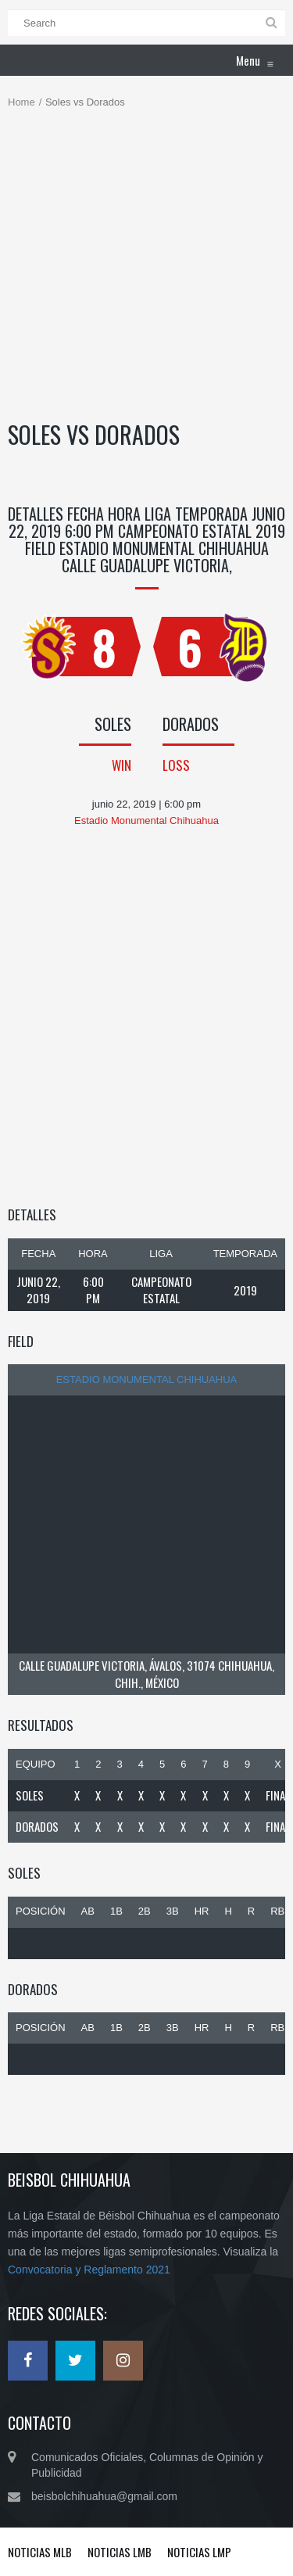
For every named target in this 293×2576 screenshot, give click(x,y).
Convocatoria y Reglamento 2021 (89, 2269)
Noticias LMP (199, 2551)
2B (144, 1911)
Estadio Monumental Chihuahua (147, 1379)
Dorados (37, 1826)
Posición (41, 1911)
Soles (30, 1795)
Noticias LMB (120, 2551)
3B (172, 1911)
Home (21, 102)
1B (116, 1911)
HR (202, 1911)
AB (88, 1911)
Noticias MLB (40, 2551)
